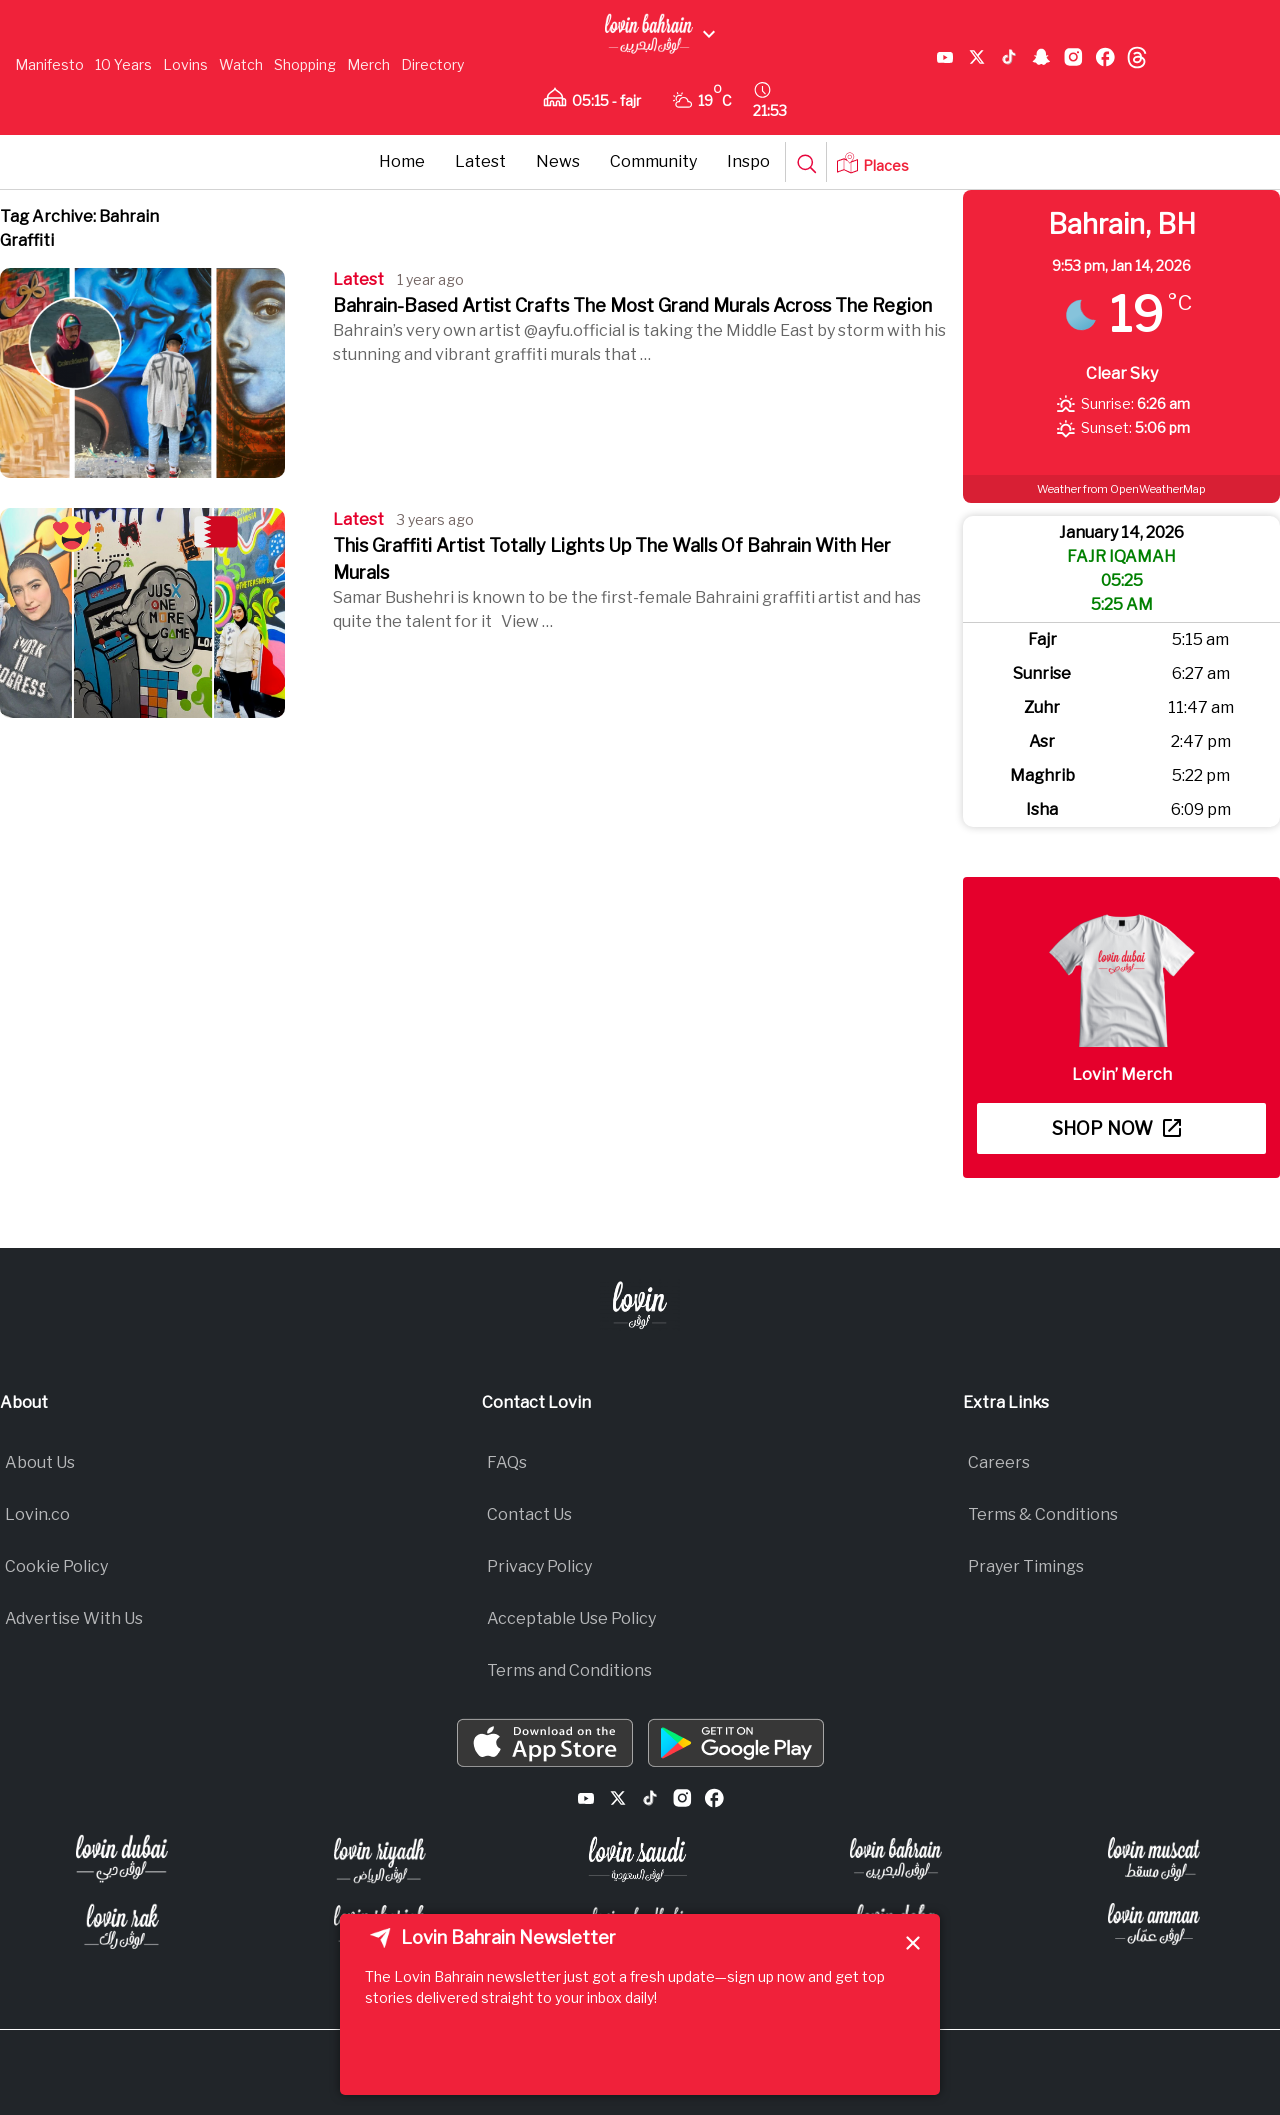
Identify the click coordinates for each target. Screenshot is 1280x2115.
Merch (368, 64)
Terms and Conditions (569, 1670)
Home (402, 161)
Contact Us (529, 1514)
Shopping (305, 64)
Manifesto (49, 64)
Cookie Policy (56, 1566)
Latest (480, 161)
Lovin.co (37, 1514)
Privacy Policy (539, 1566)
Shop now (1116, 1128)
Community (653, 161)
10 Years (123, 64)
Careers (999, 1462)
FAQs (507, 1462)
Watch (241, 64)
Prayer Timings (1026, 1566)
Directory (432, 64)
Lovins (185, 64)
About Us (40, 1462)
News (558, 161)
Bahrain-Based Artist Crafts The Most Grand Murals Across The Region (632, 305)
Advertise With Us (74, 1618)
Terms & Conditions (1043, 1514)
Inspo (748, 161)
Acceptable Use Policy (571, 1618)
